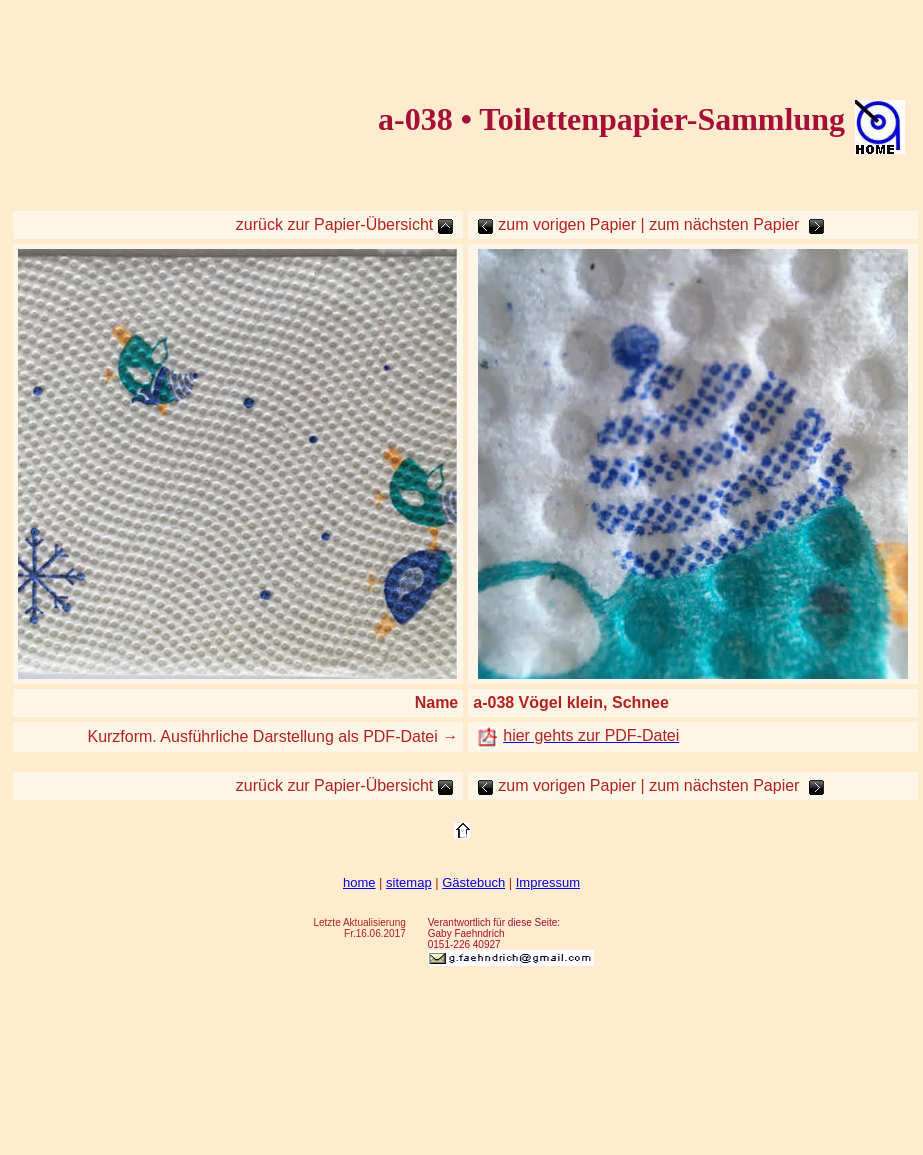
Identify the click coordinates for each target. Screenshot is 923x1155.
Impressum (548, 882)
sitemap (409, 882)
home (359, 882)
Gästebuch (473, 882)
